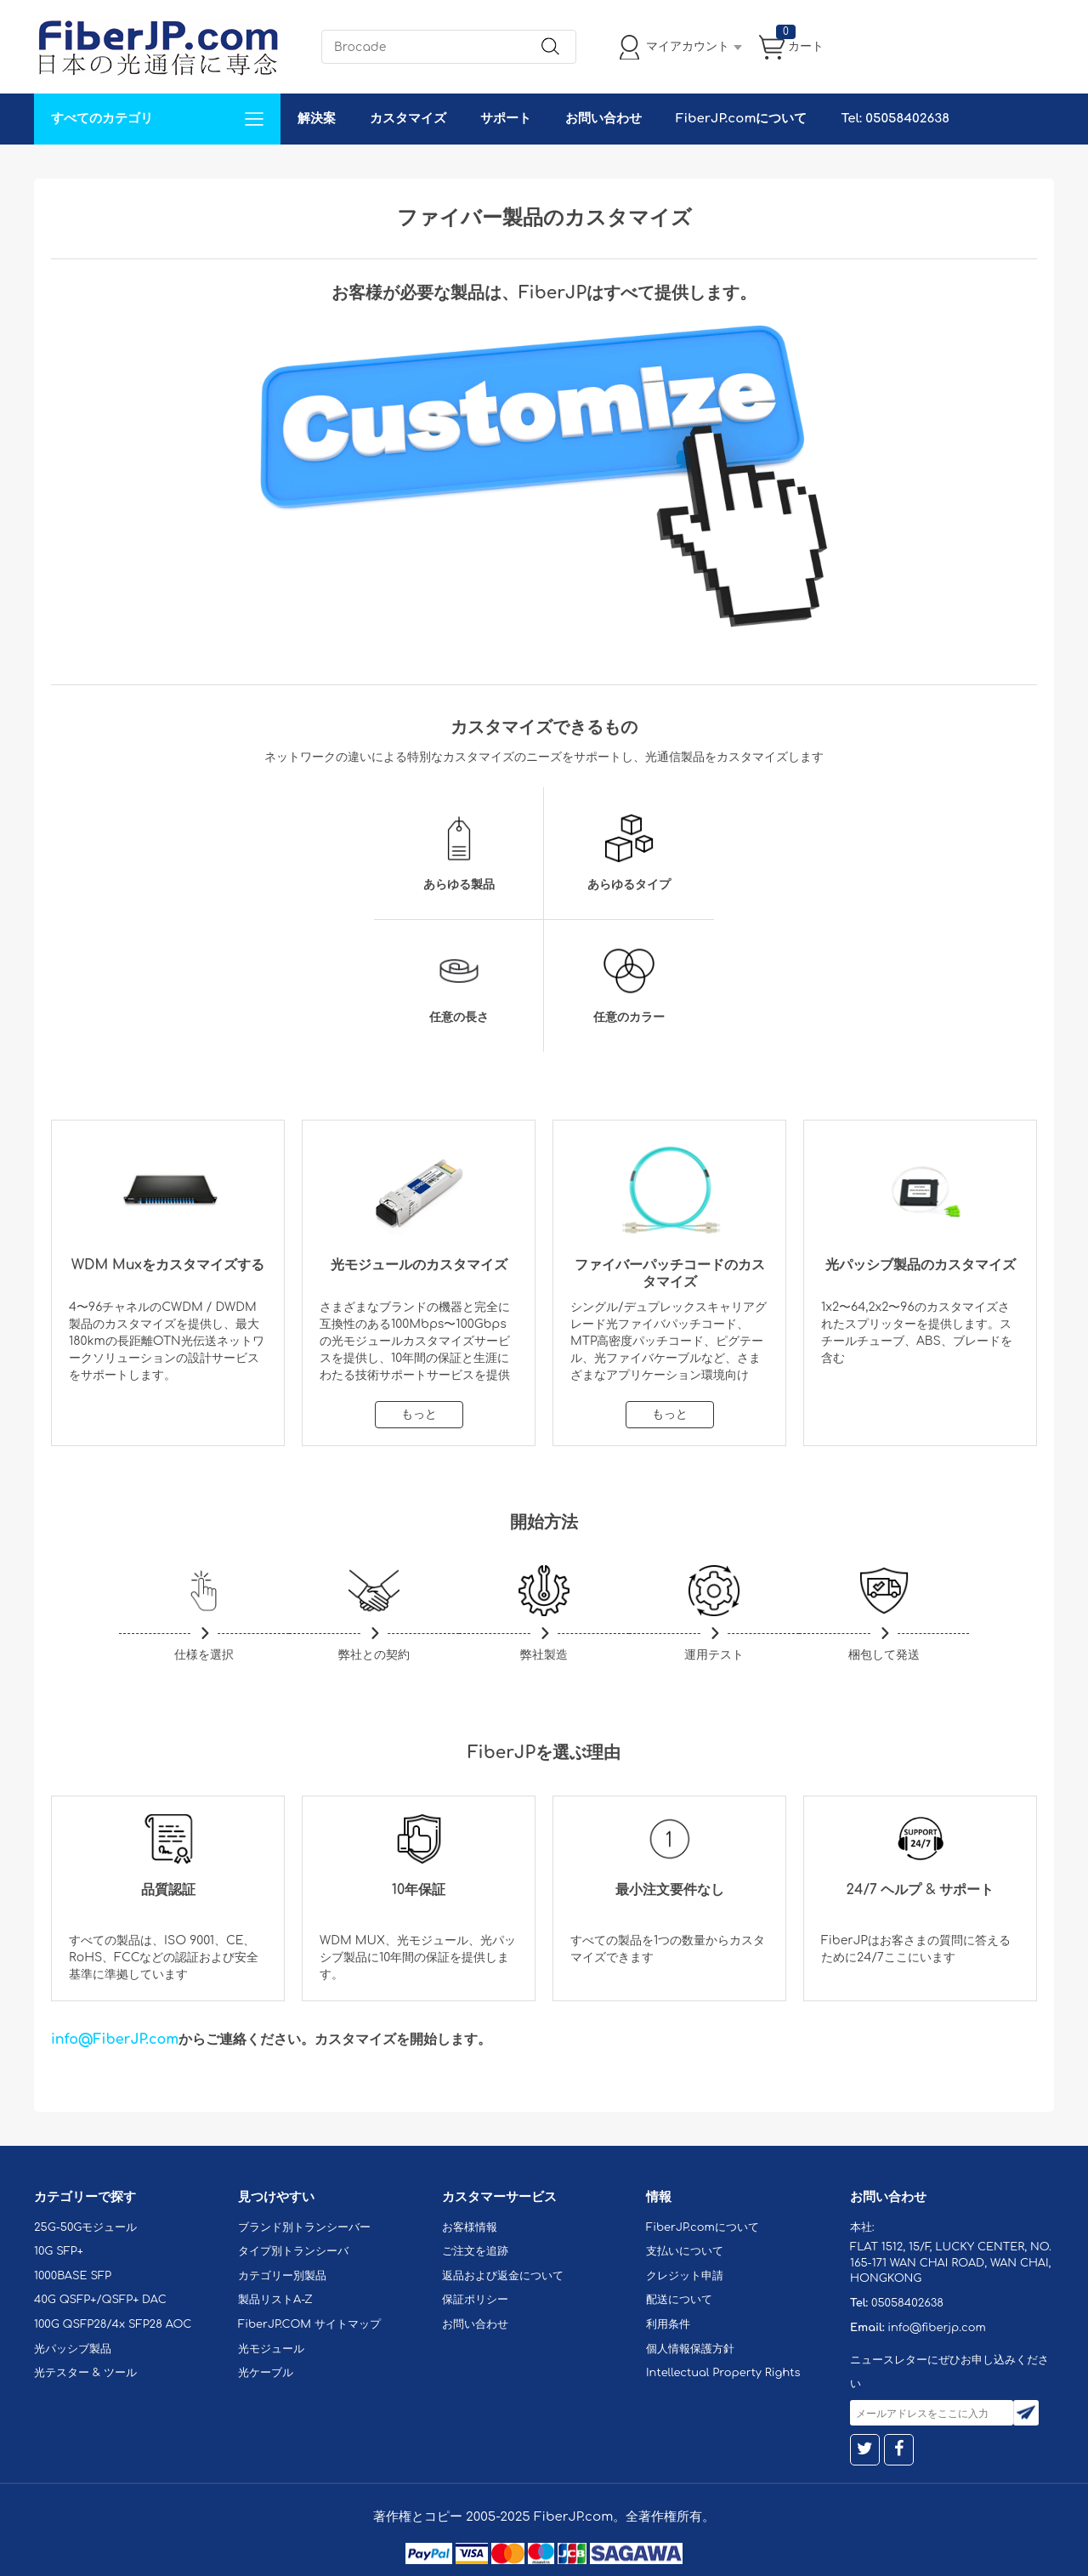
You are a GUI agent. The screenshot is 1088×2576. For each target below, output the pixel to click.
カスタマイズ (408, 118)
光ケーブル (265, 2373)
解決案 (317, 118)
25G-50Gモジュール (85, 2227)
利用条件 (668, 2324)
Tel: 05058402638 (895, 118)
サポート (505, 118)
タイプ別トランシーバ (293, 2251)
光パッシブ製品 (72, 2349)
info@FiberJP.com (114, 2039)
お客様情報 (469, 2227)
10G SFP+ (58, 2251)
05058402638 (907, 2303)
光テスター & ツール (85, 2373)
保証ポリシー (475, 2300)
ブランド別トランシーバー (304, 2227)
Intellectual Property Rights (723, 2373)
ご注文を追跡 (475, 2251)
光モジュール (271, 2349)
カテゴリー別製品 (282, 2276)
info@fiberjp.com (936, 2328)
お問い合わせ (603, 118)
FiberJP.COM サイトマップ (309, 2324)
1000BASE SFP (72, 2276)
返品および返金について (503, 2276)
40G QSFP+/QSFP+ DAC (100, 2300)
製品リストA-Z (275, 2300)
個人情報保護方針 (690, 2349)
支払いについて (684, 2251)
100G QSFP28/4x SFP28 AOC (112, 2324)
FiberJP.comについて (741, 118)
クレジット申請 (684, 2276)
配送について (679, 2300)
